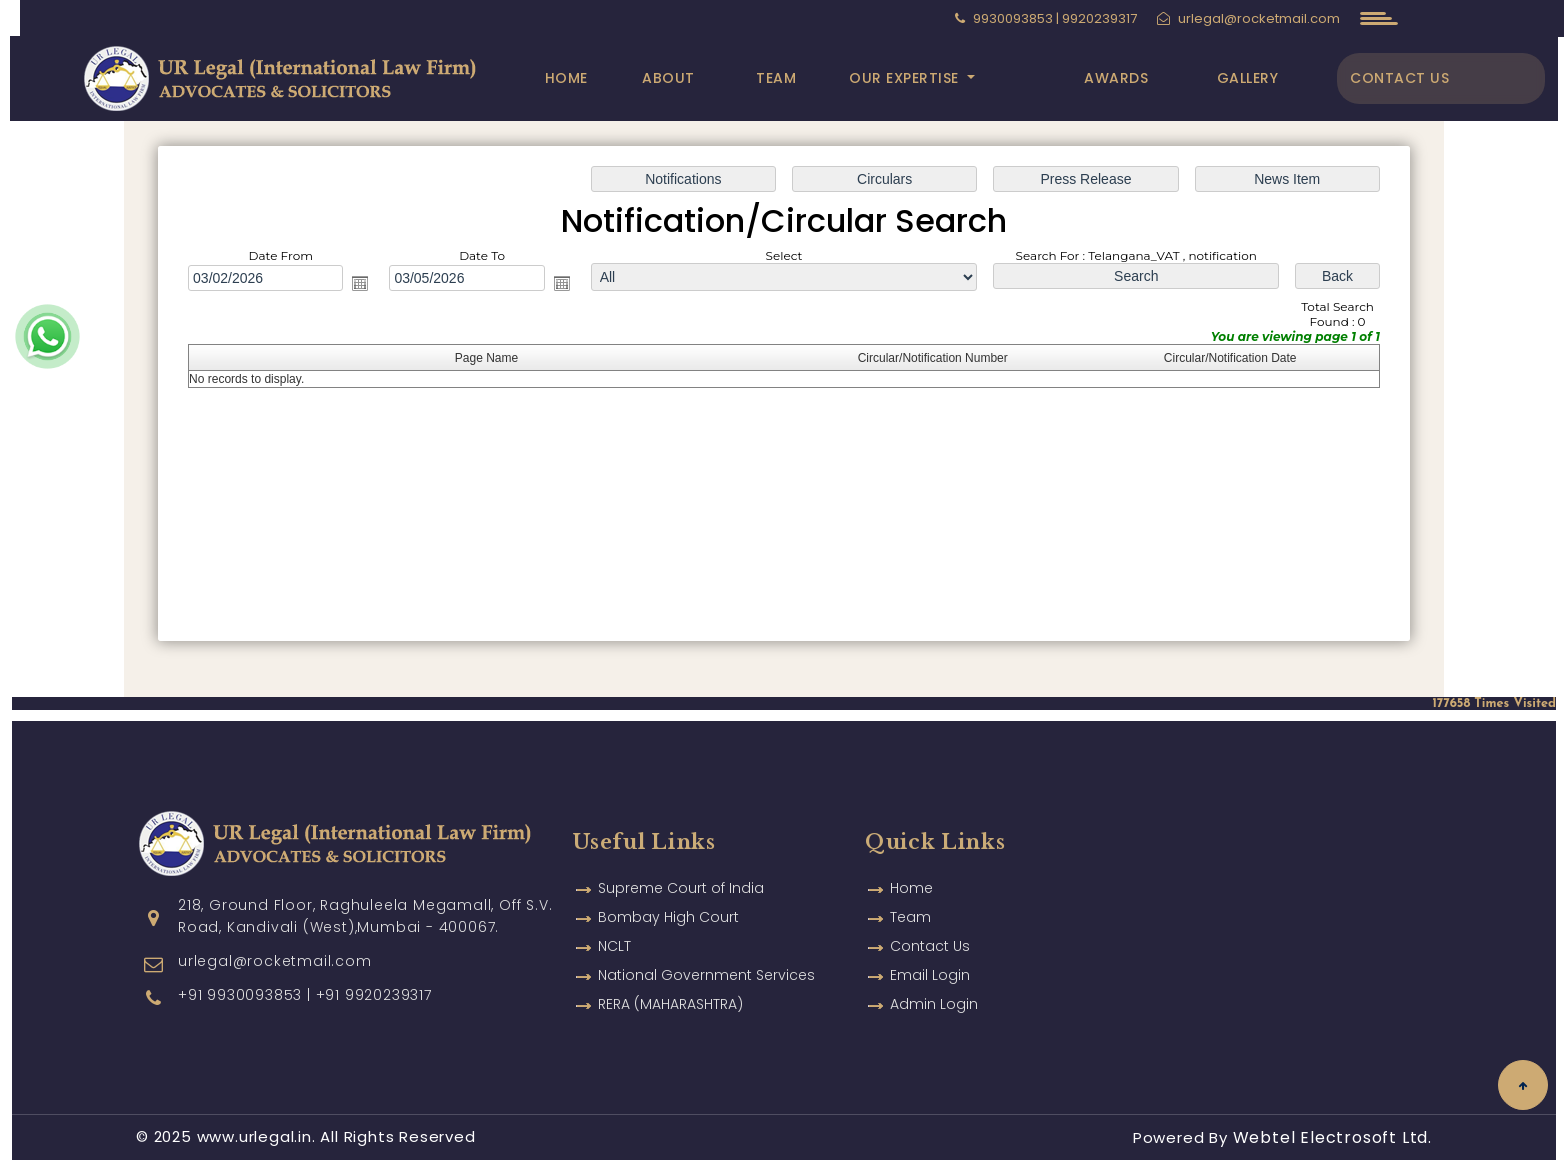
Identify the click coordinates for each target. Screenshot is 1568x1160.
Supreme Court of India (681, 859)
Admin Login (934, 975)
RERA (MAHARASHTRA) (670, 975)
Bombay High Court (668, 888)
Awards (1116, 78)
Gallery (1248, 78)
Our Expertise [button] (906, 78)
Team (776, 78)
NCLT (614, 917)
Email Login (930, 946)
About (668, 78)
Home (566, 78)
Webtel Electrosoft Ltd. (1332, 1137)
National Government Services (706, 946)
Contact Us (1399, 78)
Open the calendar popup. (360, 283)
